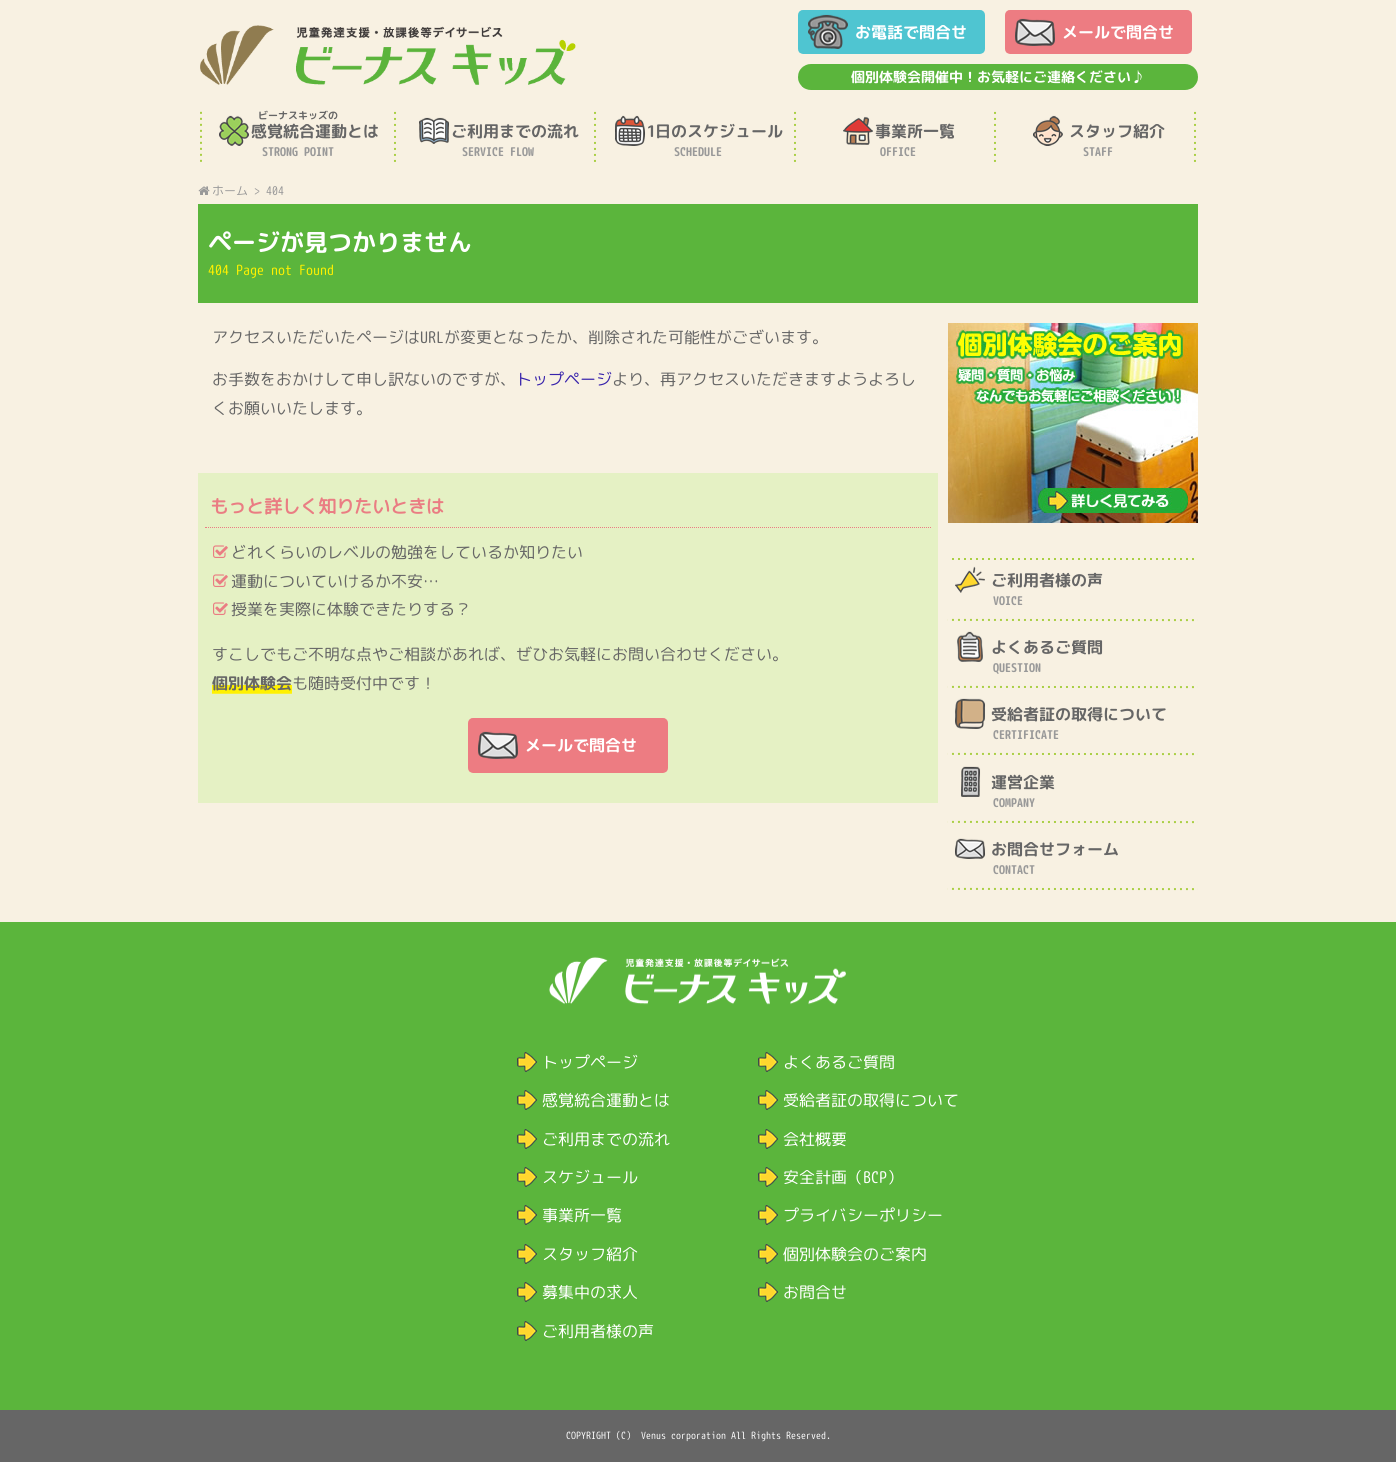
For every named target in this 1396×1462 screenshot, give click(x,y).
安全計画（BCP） (843, 1177)
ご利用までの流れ (606, 1139)
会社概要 (815, 1139)
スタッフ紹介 (590, 1254)
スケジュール (590, 1177)
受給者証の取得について (871, 1100)
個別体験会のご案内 (855, 1254)
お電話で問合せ (911, 32)
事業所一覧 (582, 1215)
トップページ (565, 379)
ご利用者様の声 (598, 1331)
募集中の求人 (590, 1292)
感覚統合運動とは (606, 1100)
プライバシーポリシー (863, 1215)
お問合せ (815, 1292)
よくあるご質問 (839, 1062)
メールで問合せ (1118, 32)
